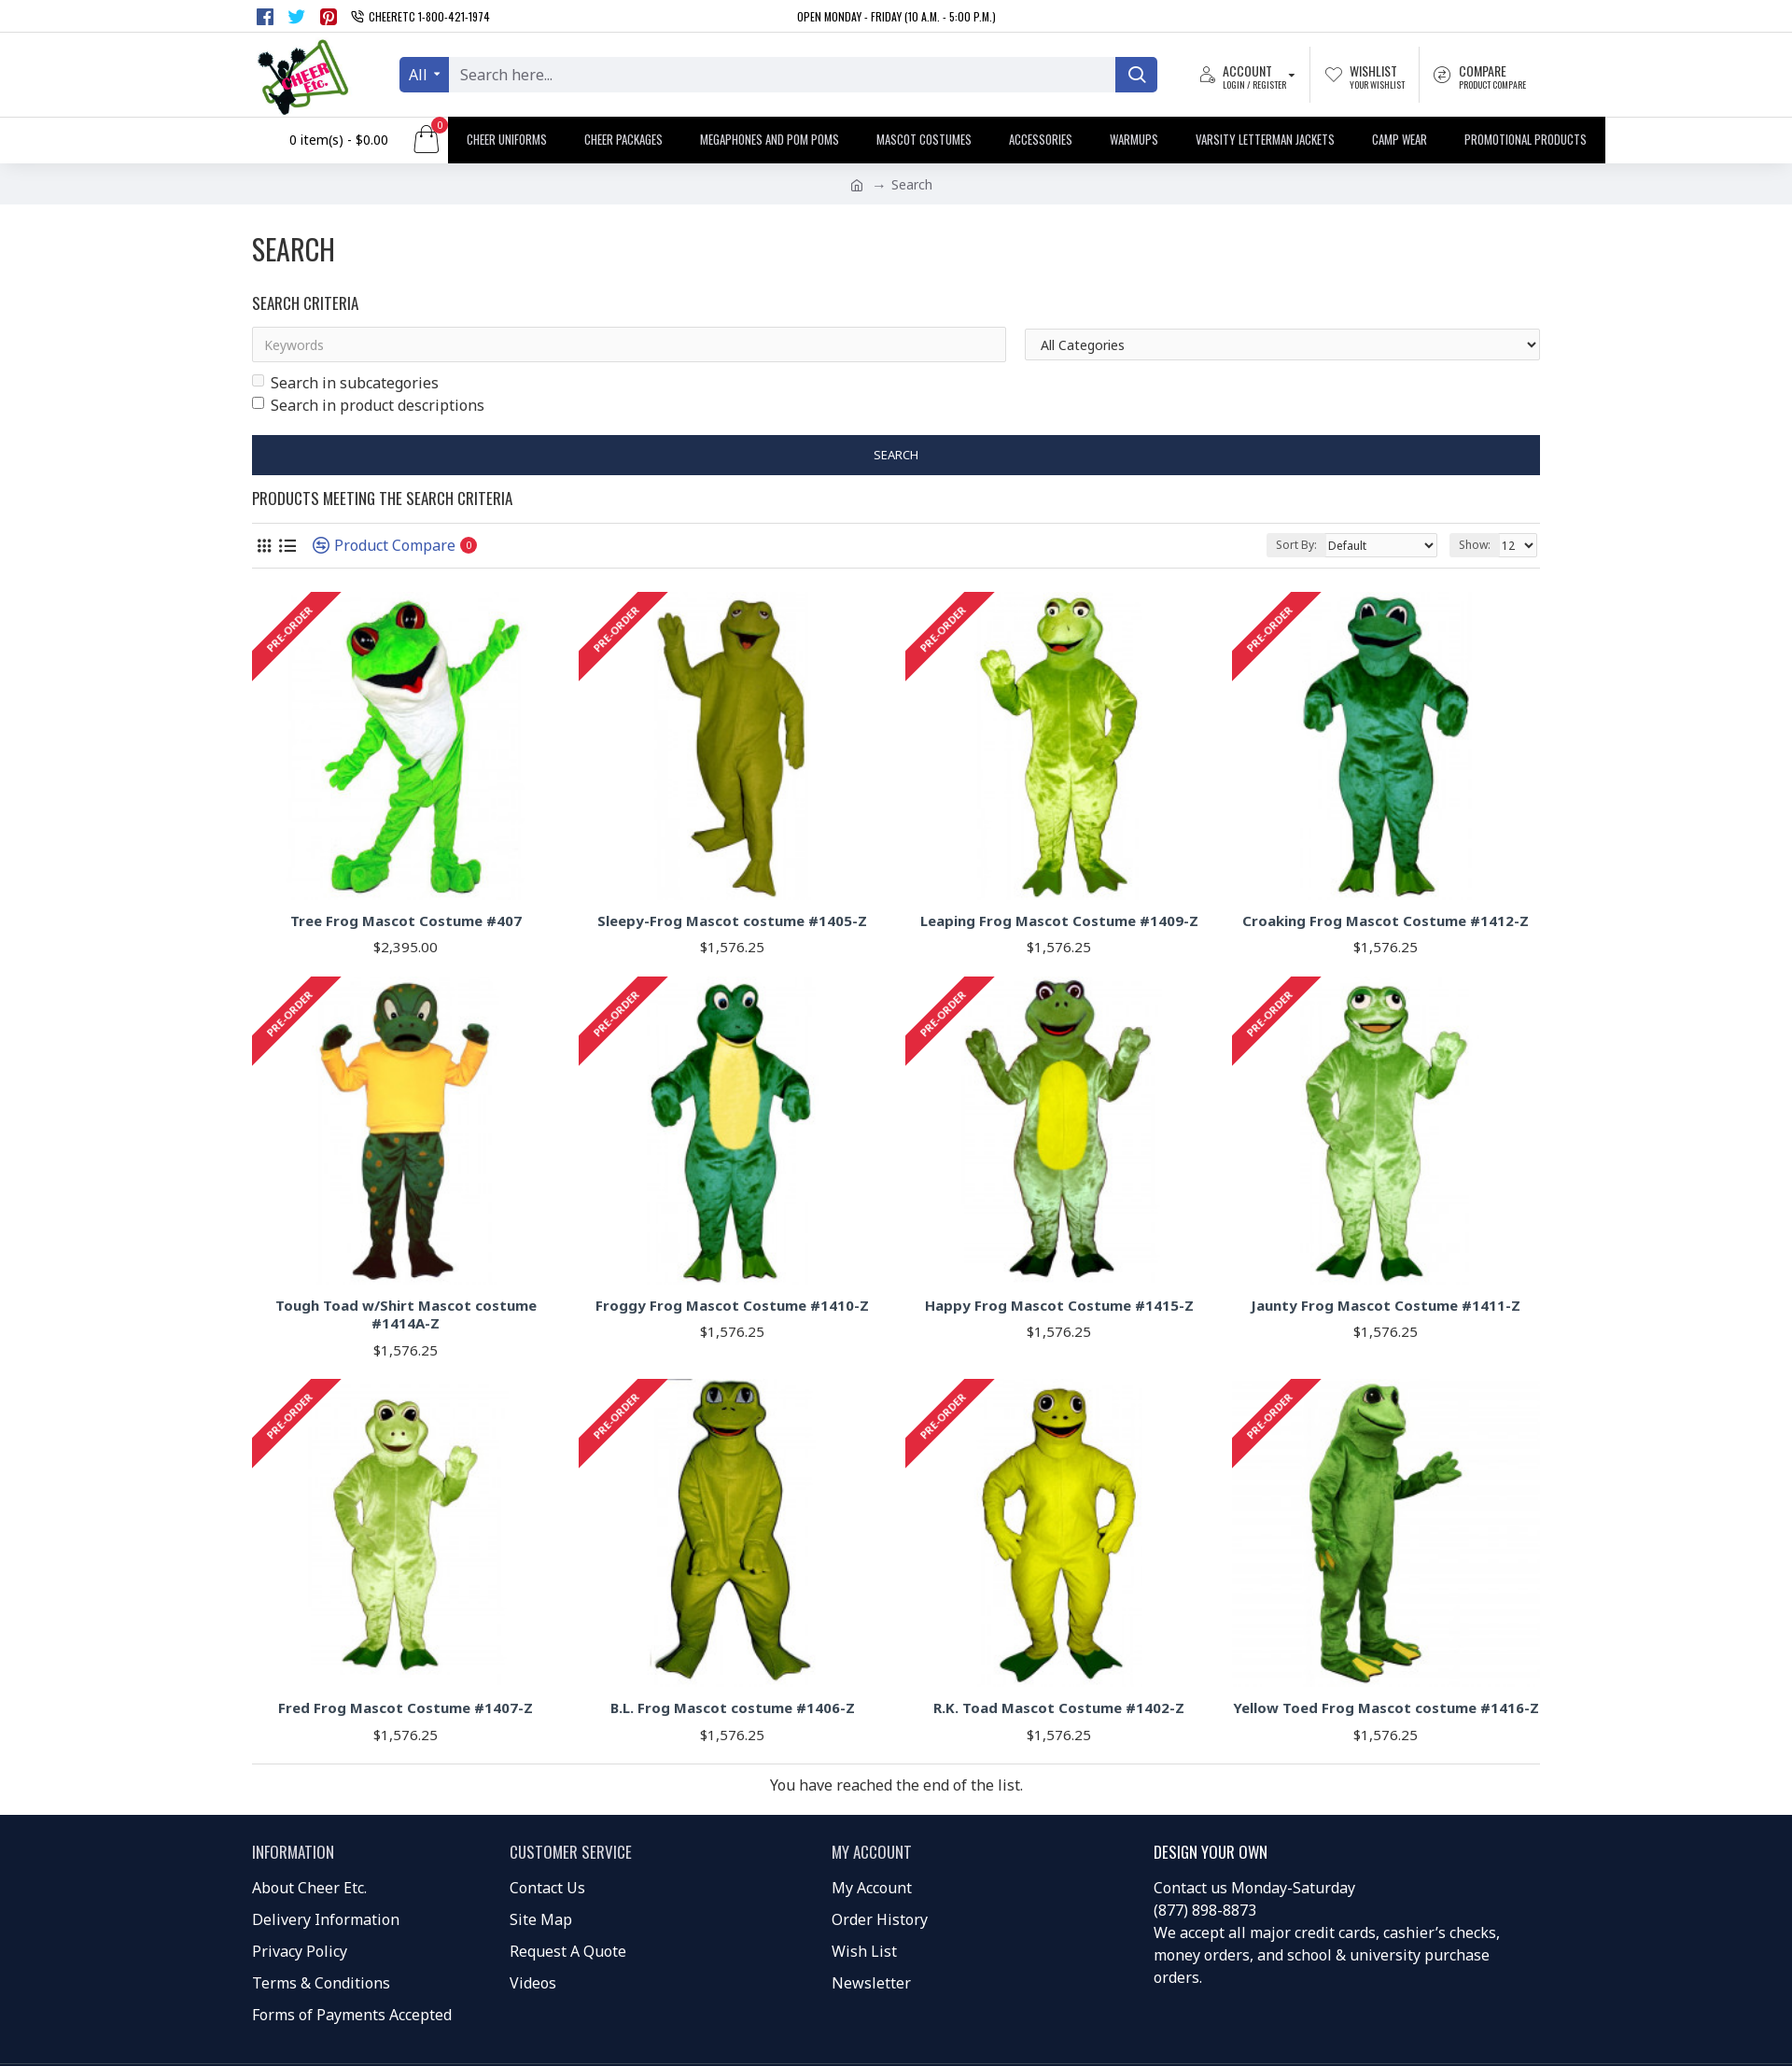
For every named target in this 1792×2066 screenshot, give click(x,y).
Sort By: (1296, 545)
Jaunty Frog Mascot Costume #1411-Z (1385, 1305)
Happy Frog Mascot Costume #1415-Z (1059, 1305)
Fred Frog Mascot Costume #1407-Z (405, 1708)
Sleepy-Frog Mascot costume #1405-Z (732, 921)
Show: (1475, 545)
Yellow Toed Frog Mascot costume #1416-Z (1386, 1708)
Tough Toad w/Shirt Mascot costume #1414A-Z (406, 1315)
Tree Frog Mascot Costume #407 (406, 921)
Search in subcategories (345, 382)
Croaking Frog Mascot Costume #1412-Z (1385, 921)
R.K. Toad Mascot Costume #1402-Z (1058, 1708)
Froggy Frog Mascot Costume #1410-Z (732, 1305)
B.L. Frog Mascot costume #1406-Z (732, 1708)
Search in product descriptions (368, 405)
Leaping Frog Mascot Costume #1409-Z (1059, 921)
